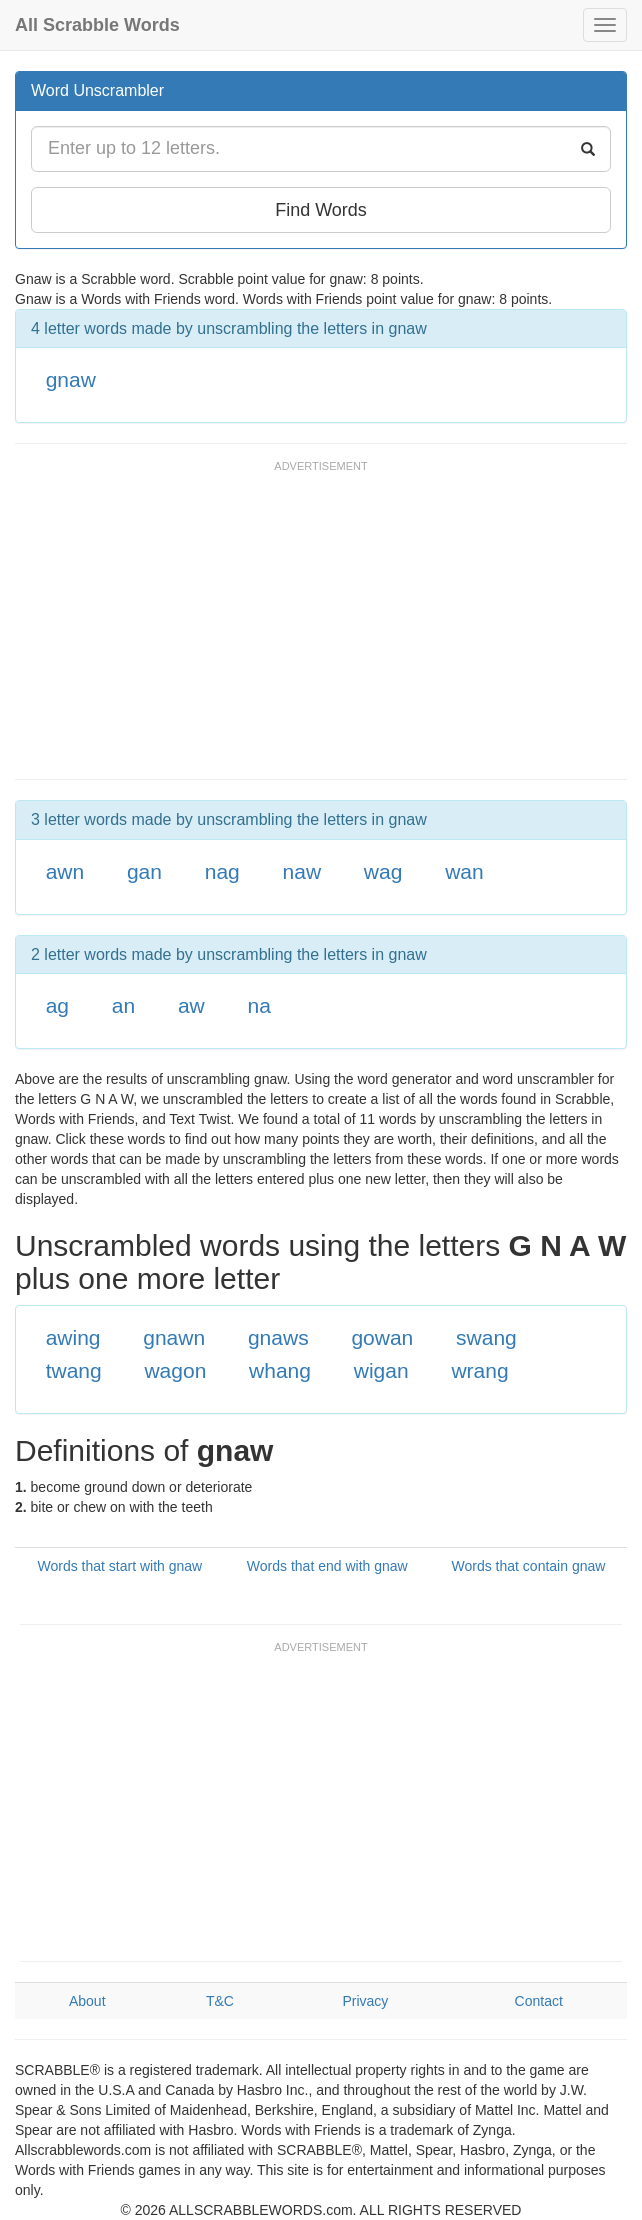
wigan (381, 1370)
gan (144, 871)
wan (464, 871)
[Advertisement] (249, 629)
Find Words (321, 210)
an (123, 1005)
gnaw (71, 379)
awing (73, 1337)
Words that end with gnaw (327, 1566)
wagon (175, 1370)
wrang (479, 1370)
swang (486, 1337)
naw (302, 871)
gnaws (278, 1337)
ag (57, 1005)
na (259, 1005)
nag (222, 871)
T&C (220, 2001)
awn (65, 871)
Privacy (365, 2001)
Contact (539, 2001)
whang (280, 1370)
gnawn (174, 1337)
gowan (382, 1337)
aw (191, 1005)
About (87, 2001)
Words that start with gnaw (119, 1566)
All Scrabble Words (97, 25)
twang (74, 1370)
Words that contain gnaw (529, 1566)
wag (383, 871)
